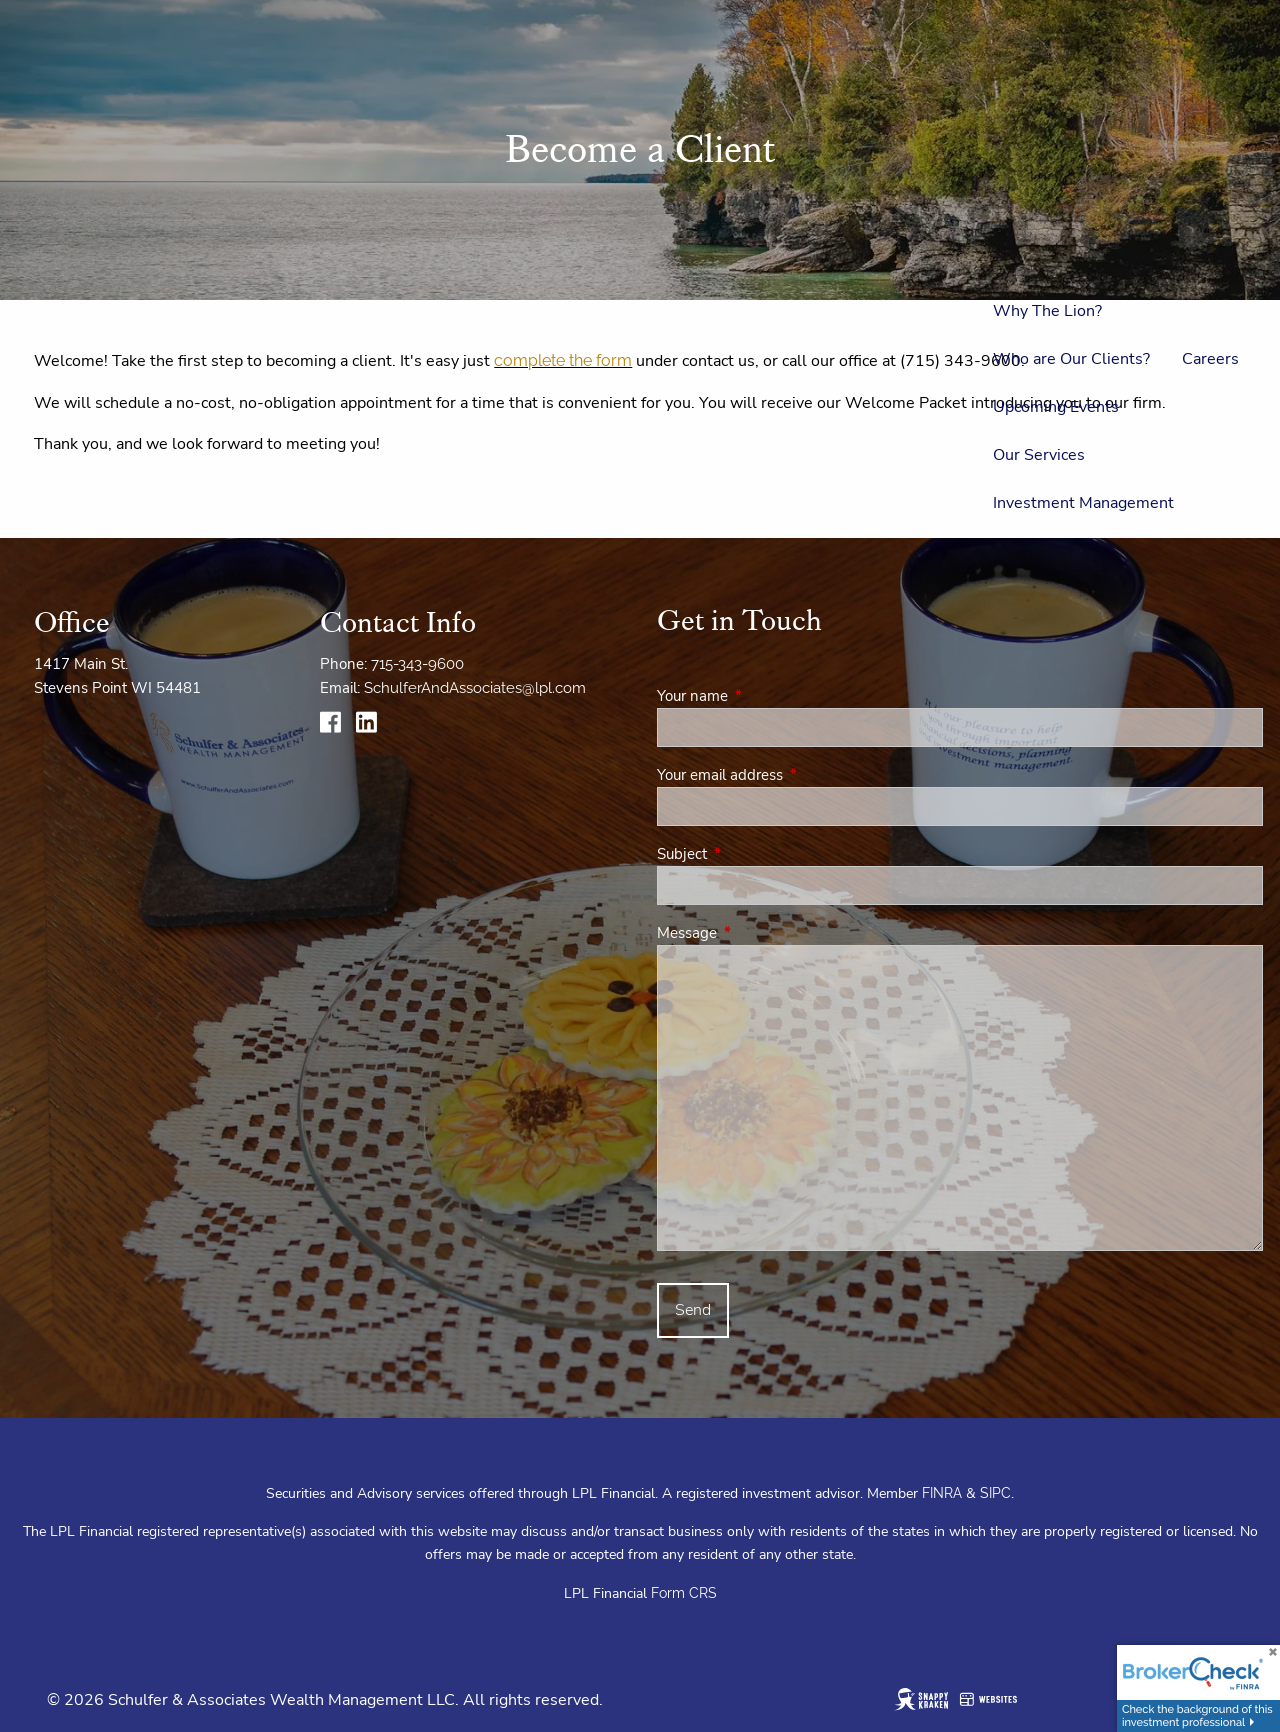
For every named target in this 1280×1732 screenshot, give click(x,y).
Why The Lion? (1047, 311)
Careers (1210, 359)
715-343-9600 (417, 664)
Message (757, 933)
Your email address (790, 775)
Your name (763, 696)
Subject (752, 854)
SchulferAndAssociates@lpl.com (475, 688)
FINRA (942, 1493)
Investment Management (1083, 503)
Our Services (1039, 455)
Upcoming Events (1056, 407)
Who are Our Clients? (1071, 359)
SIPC (995, 1493)
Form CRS (684, 1593)
